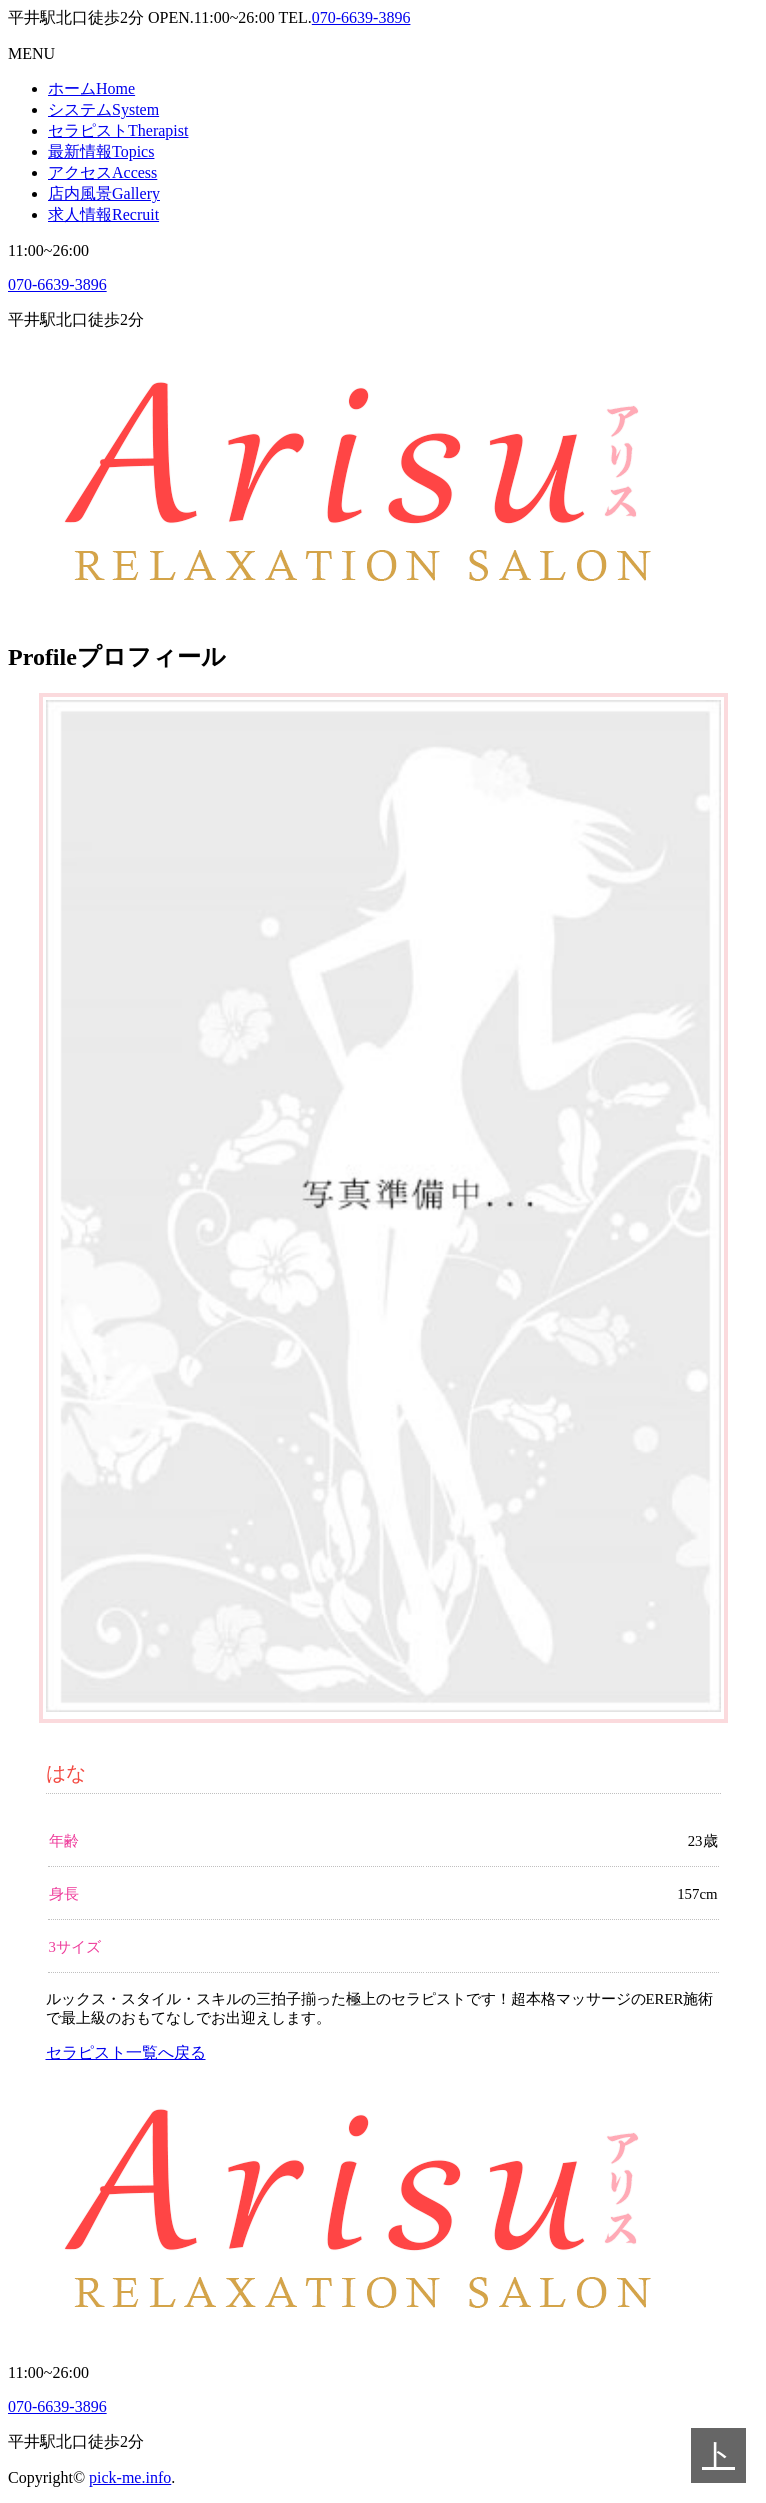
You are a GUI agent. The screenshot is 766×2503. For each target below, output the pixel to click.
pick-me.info (130, 2477)
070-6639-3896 (361, 17)
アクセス (102, 172)
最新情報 (101, 151)
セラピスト (118, 130)
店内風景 (104, 193)
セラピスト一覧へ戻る (126, 2052)
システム (103, 109)
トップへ (718, 2459)
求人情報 (103, 214)
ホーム (91, 88)
